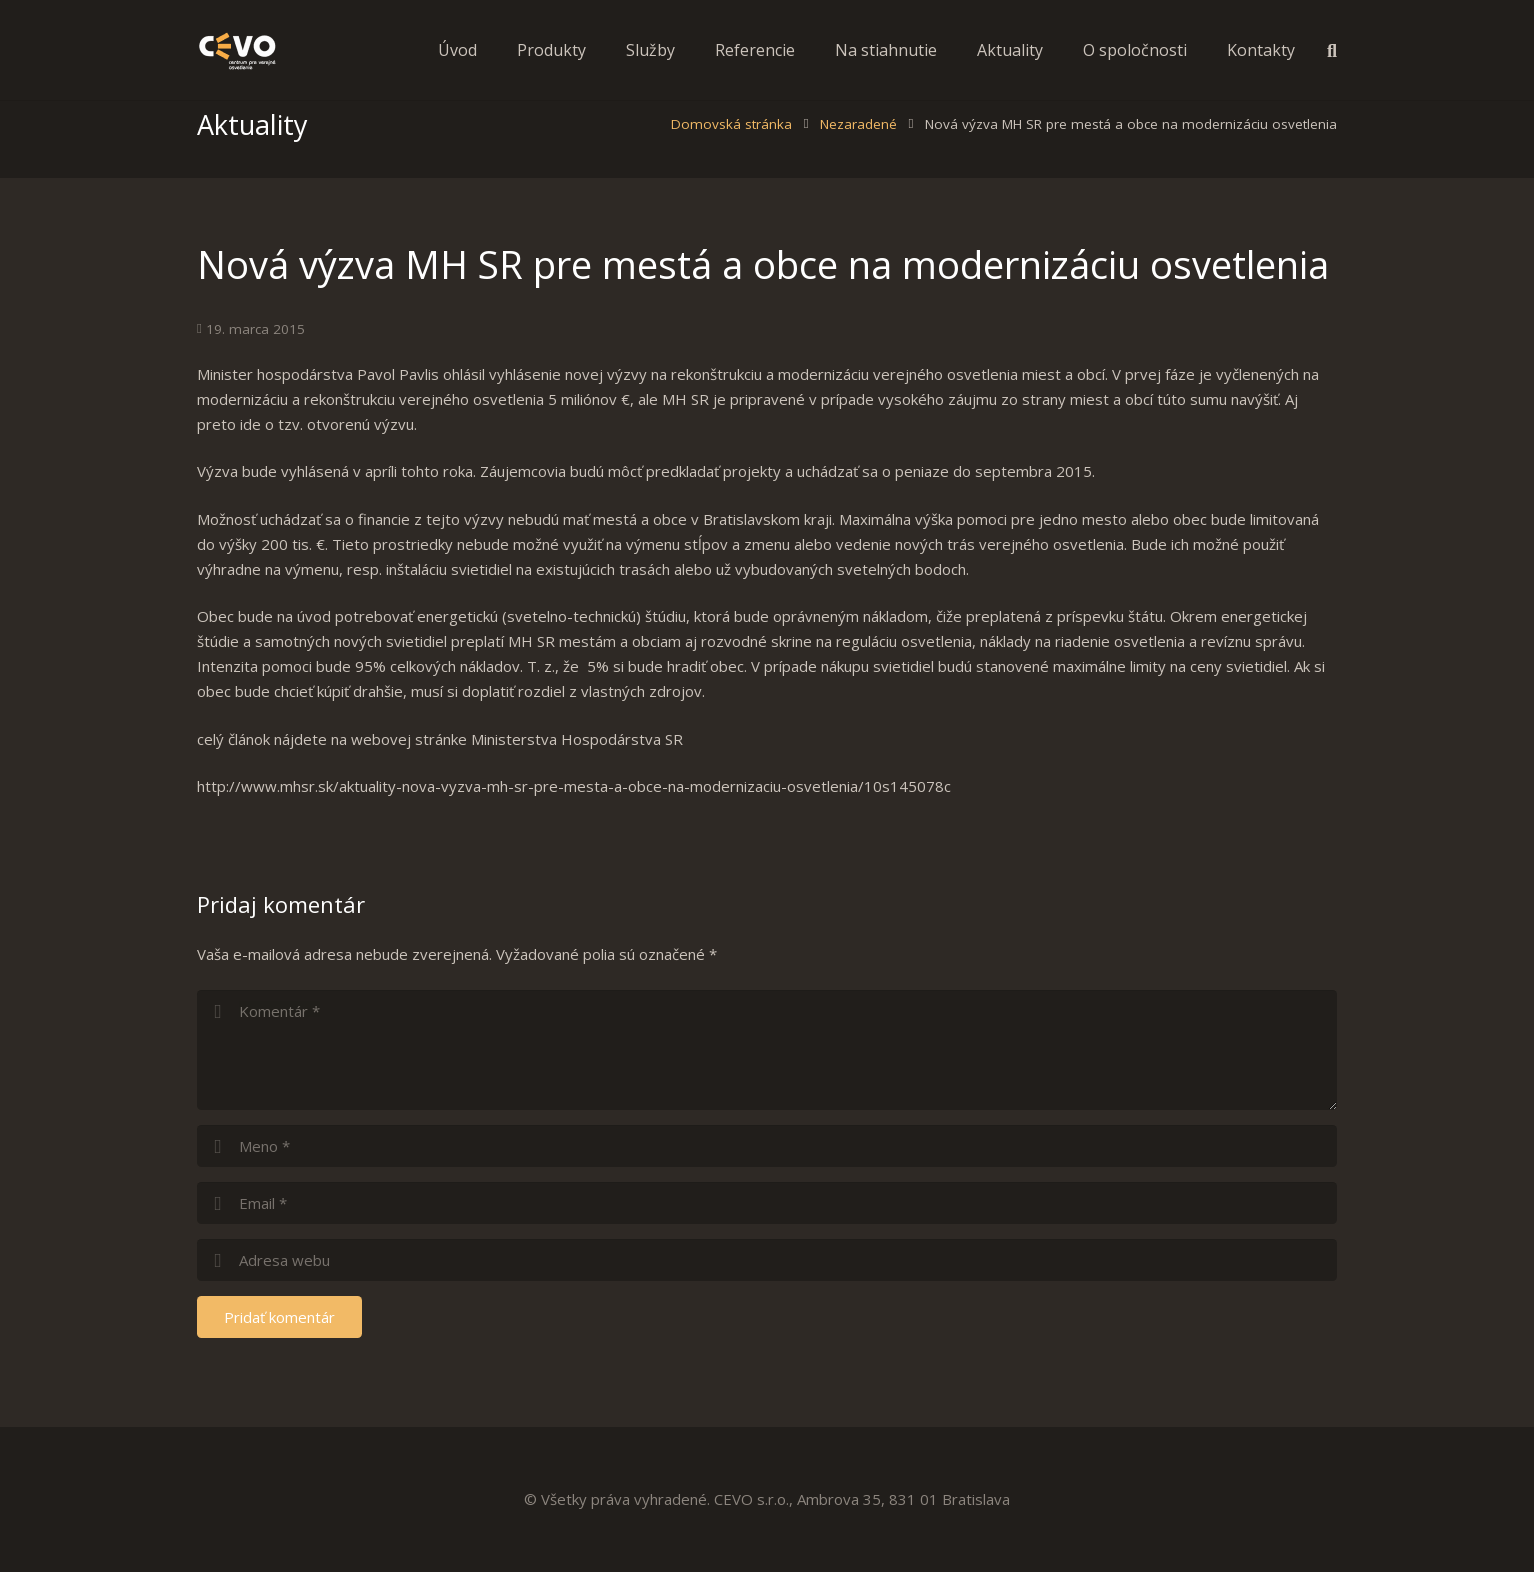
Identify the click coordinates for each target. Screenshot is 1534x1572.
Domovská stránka (731, 153)
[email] (767, 1232)
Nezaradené (858, 153)
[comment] (767, 1079)
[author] (767, 1175)
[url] (767, 1289)
